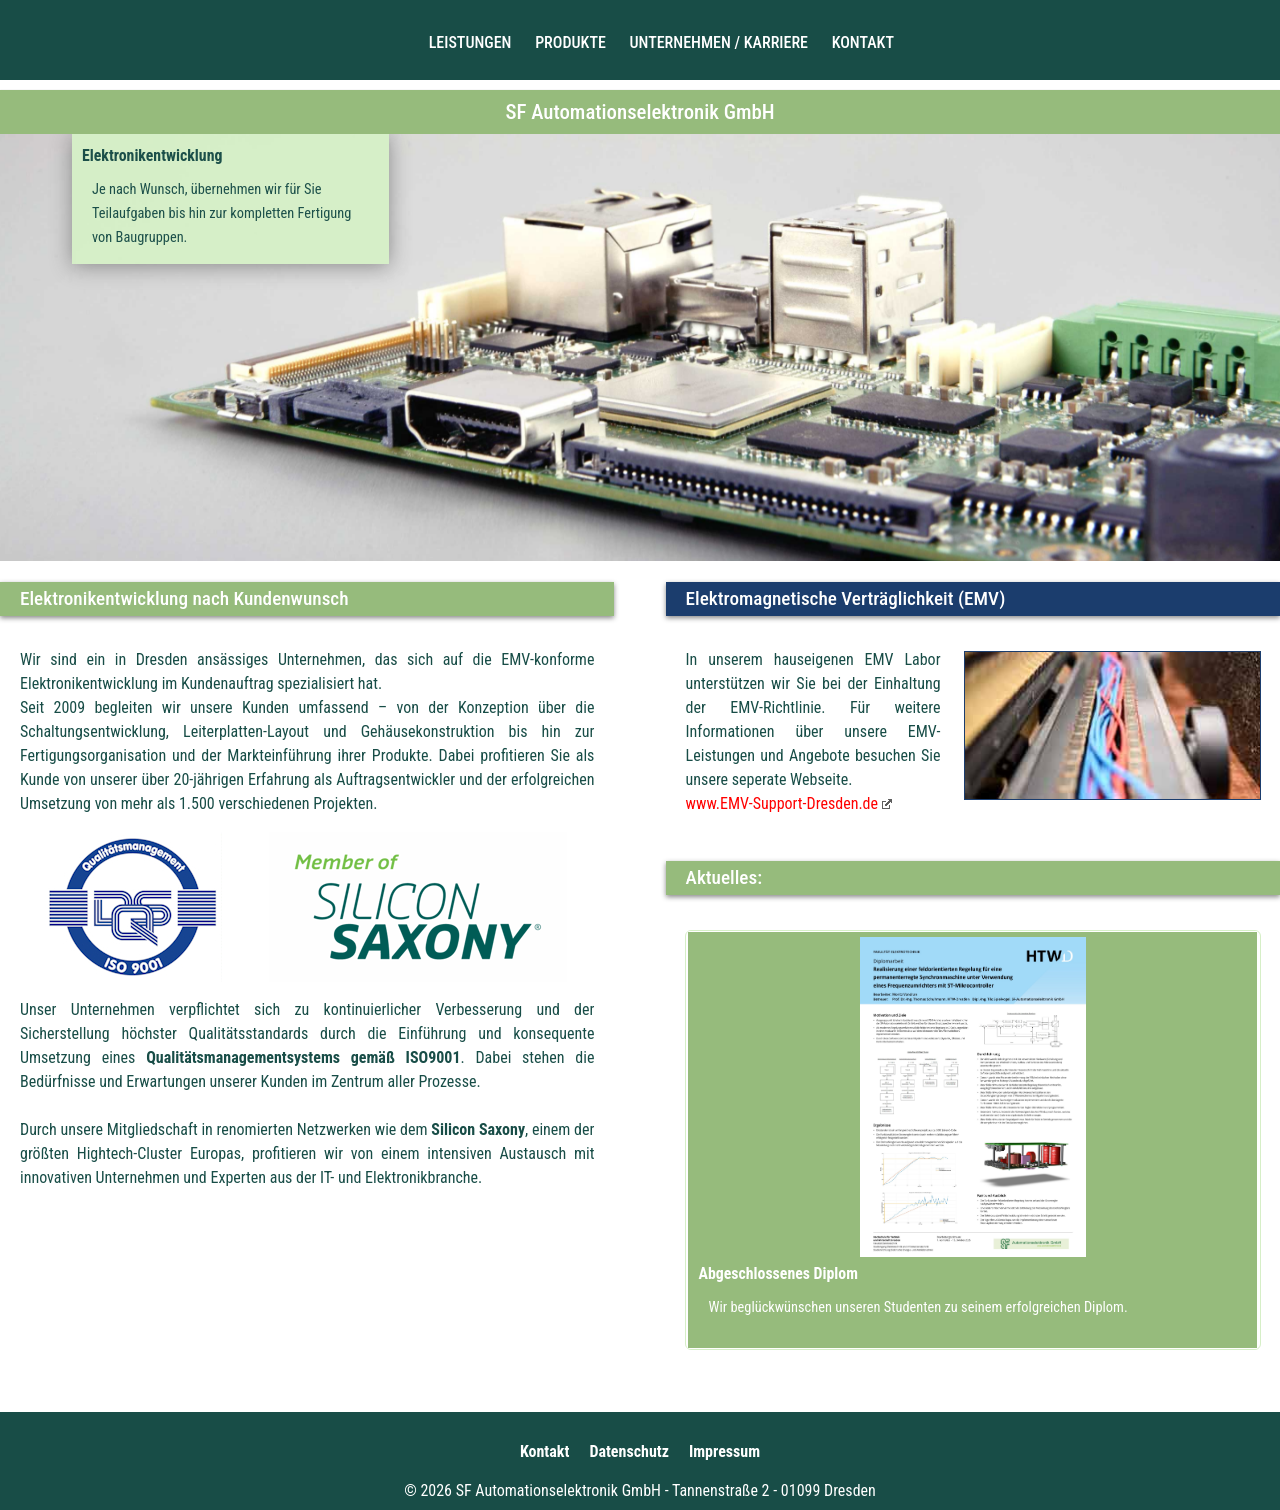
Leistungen (470, 42)
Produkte (570, 42)
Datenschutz (629, 1451)
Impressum (724, 1451)
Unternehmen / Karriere (719, 42)
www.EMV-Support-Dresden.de (784, 803)
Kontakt (863, 42)
